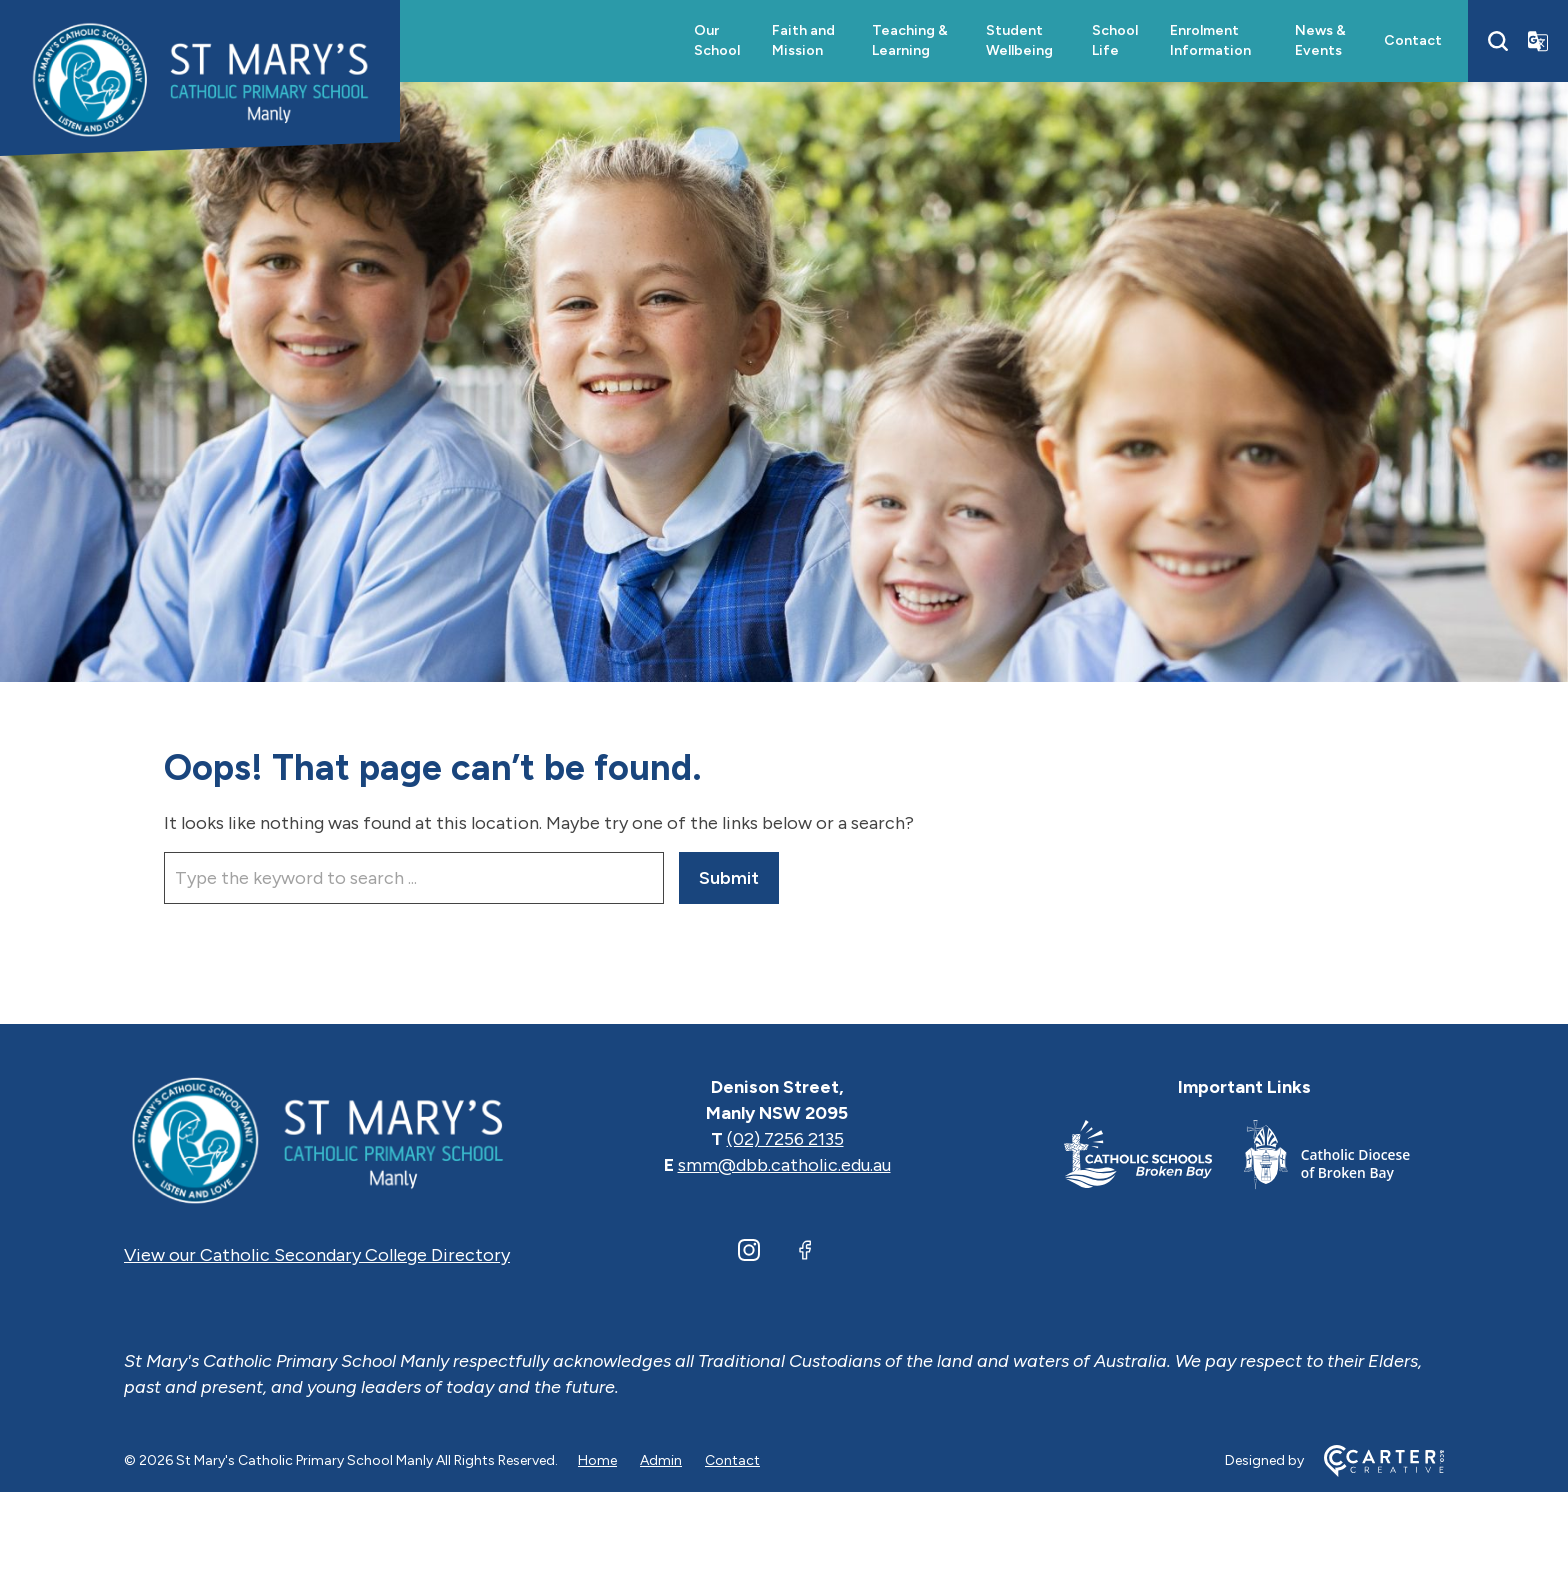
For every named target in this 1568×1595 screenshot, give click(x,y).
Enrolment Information (1210, 40)
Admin (661, 1460)
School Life (1115, 40)
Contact (1413, 40)
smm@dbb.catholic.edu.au (784, 1165)
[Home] (317, 1139)
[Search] (1498, 41)
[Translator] (1538, 41)
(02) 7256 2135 (785, 1139)
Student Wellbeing (1019, 40)
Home (597, 1460)
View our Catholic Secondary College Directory (317, 1255)
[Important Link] (1154, 1158)
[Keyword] (414, 878)
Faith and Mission (803, 40)
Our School (717, 40)
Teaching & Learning (910, 40)
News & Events (1320, 40)
